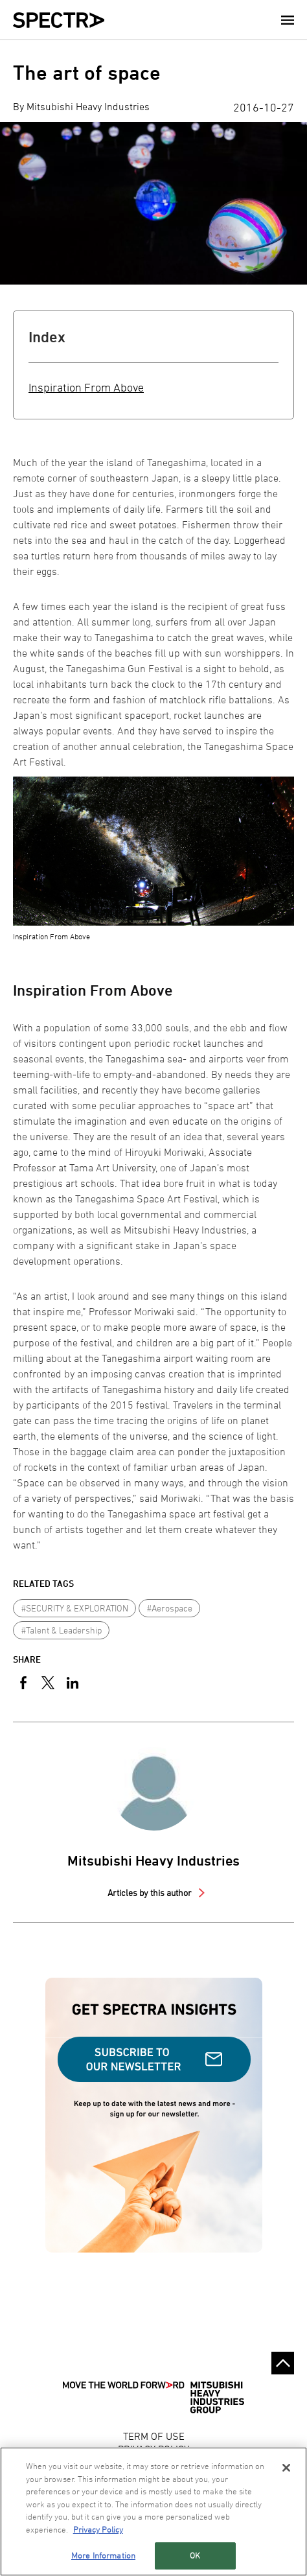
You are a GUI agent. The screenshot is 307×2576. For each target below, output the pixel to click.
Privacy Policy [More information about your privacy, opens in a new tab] (98, 2529)
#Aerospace (169, 1607)
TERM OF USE (154, 2436)
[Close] (286, 2467)
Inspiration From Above (86, 387)
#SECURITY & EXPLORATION (74, 1607)
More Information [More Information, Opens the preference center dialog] (103, 2555)
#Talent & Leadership (61, 1629)
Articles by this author (151, 1892)
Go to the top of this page (282, 2363)
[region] (153, 2511)
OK (195, 2555)
